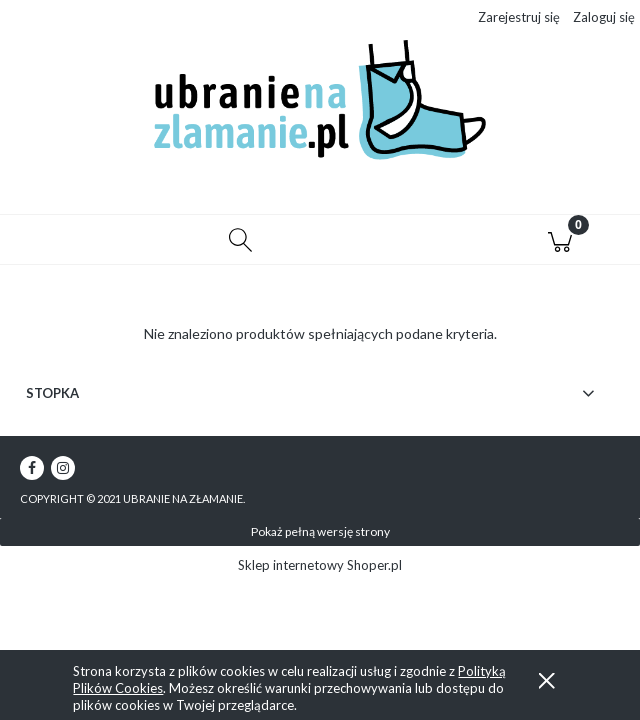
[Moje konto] (400, 243)
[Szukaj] (240, 240)
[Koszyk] (560, 240)
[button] (80, 240)
